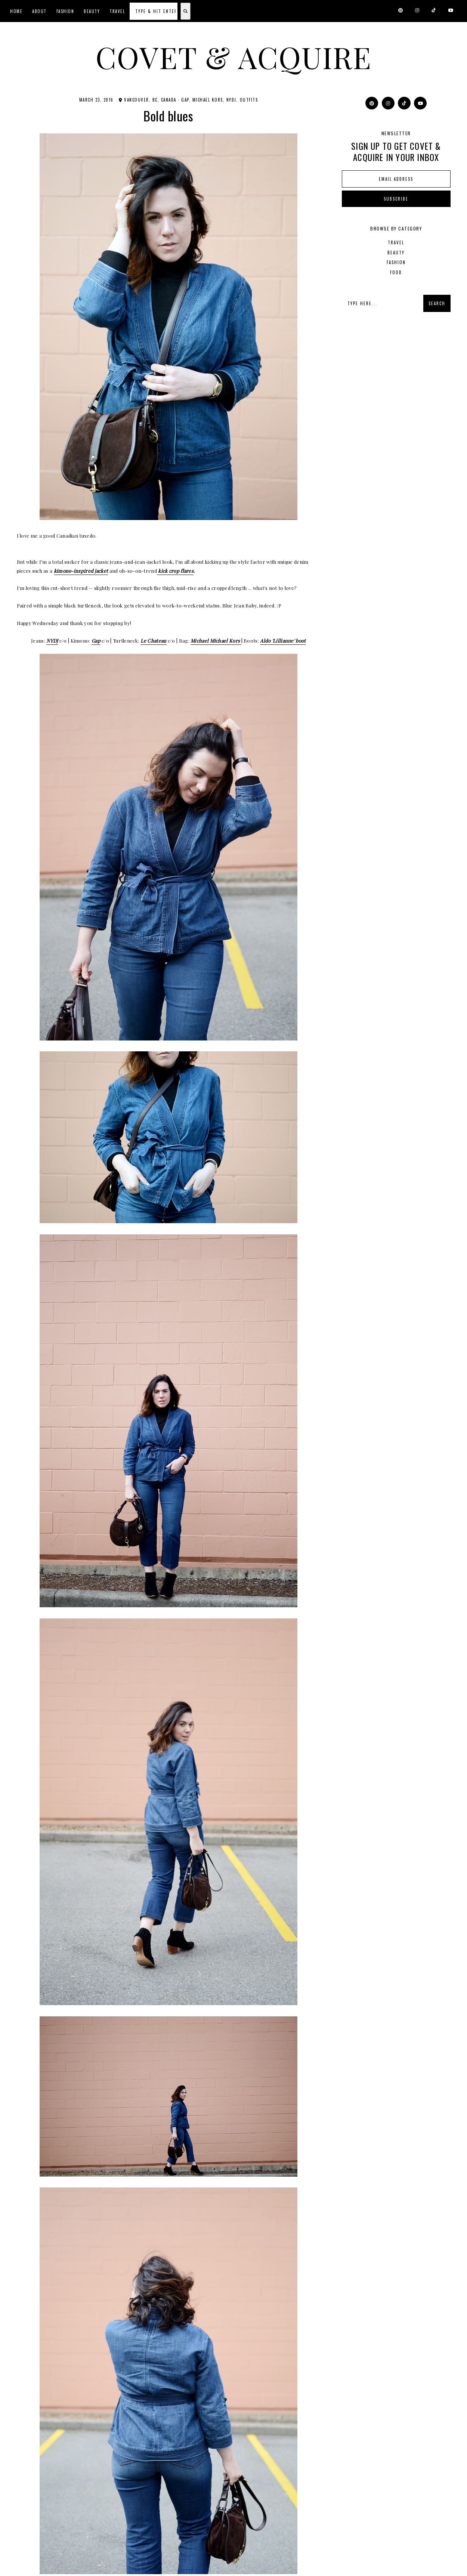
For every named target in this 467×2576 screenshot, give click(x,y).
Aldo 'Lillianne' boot (283, 640)
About (39, 11)
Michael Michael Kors (216, 640)
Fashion (65, 11)
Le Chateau (153, 640)
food (396, 272)
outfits (249, 99)
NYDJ (231, 99)
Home (16, 11)
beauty (396, 252)
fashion (396, 262)
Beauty (92, 11)
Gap (185, 99)
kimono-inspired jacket (81, 570)
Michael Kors (207, 99)
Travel (117, 11)
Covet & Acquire (233, 57)
